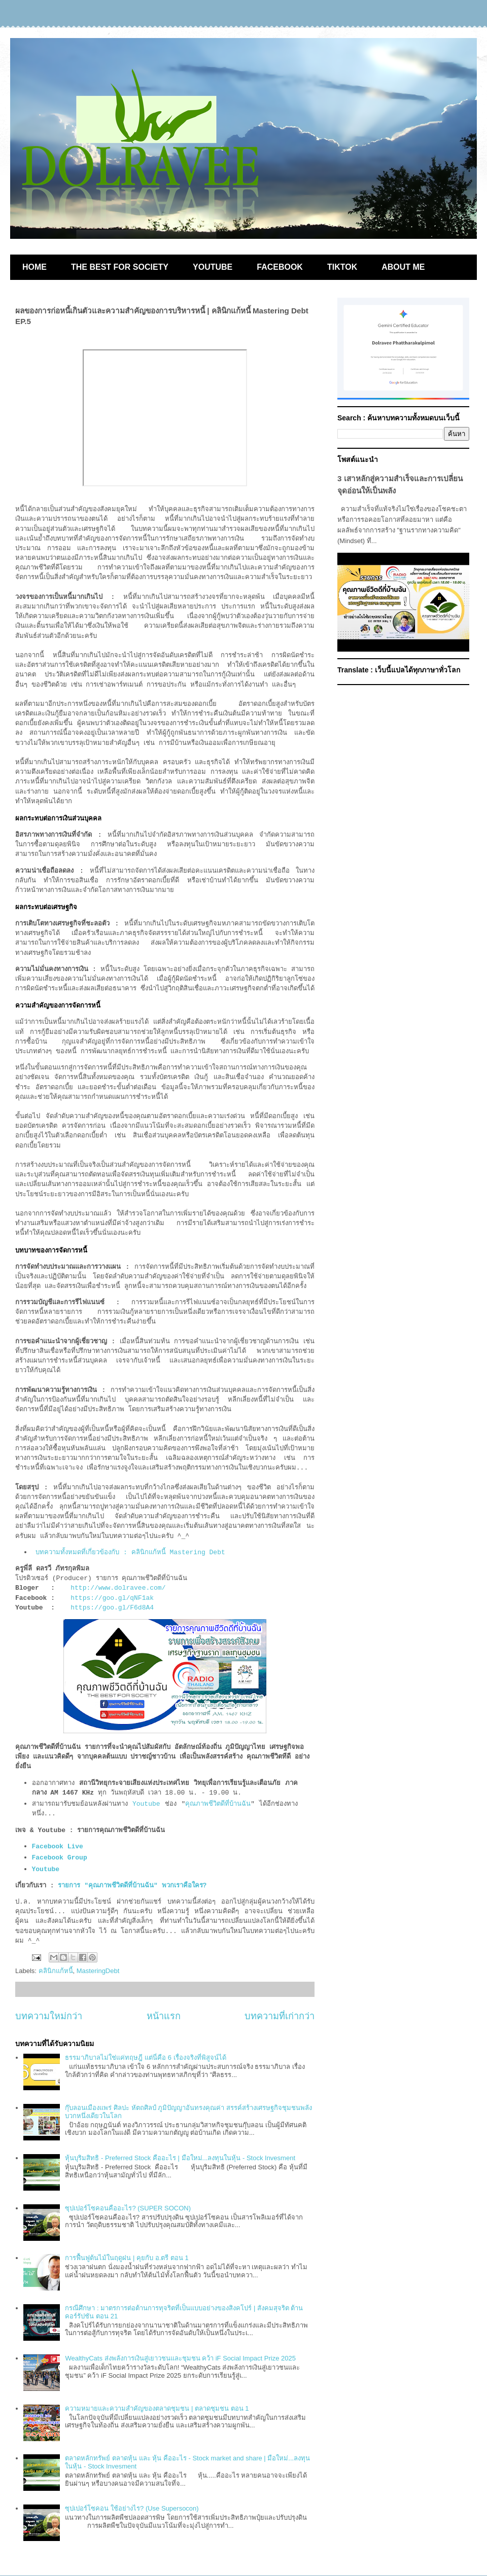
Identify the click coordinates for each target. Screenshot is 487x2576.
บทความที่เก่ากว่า (280, 2016)
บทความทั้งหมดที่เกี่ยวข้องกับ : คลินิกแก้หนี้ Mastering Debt (130, 1552)
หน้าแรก (164, 2016)
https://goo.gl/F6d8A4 (112, 1608)
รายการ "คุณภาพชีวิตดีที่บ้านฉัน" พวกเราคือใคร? (132, 1885)
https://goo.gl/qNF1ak (112, 1598)
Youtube (146, 1804)
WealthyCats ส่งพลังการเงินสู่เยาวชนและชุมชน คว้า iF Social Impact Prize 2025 (180, 2358)
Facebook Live (57, 1846)
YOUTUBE (212, 267)
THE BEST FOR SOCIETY (119, 267)
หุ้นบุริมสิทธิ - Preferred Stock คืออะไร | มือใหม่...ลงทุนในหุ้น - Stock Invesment (180, 2158)
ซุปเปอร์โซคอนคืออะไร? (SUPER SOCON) (128, 2208)
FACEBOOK (280, 267)
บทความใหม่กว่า (48, 2016)
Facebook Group (61, 1858)
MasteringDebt (98, 1971)
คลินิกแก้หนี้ (56, 1971)
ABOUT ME (403, 267)
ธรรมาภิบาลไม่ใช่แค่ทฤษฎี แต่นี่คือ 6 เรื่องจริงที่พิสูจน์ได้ (145, 2057)
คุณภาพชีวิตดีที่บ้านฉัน (218, 1804)
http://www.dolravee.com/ (118, 1588)
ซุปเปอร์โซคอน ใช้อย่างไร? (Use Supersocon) (131, 2508)
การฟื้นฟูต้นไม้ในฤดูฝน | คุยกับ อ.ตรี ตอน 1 (126, 2258)
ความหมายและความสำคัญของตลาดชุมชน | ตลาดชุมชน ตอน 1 (157, 2408)
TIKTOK (342, 267)
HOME (34, 267)
